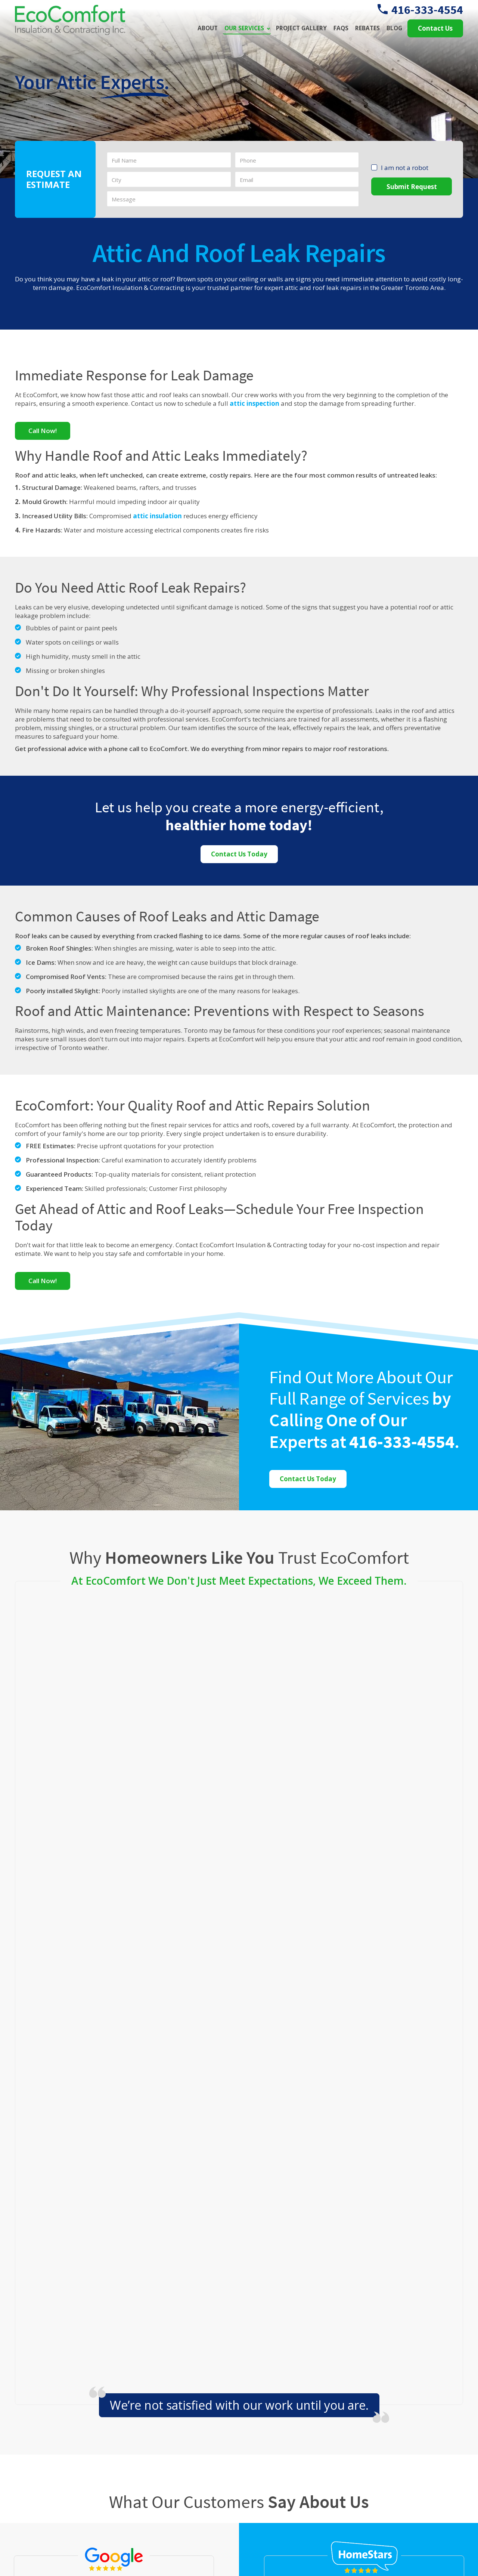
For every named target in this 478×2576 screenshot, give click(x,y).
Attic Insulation (293, 2434)
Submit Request (412, 186)
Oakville (45, 2336)
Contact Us (435, 28)
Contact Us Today (239, 854)
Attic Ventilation (294, 2448)
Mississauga (239, 2315)
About (208, 28)
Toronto (175, 2336)
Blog (394, 28)
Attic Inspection (294, 2419)
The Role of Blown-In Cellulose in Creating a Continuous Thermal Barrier (419, 2428)
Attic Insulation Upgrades (309, 2463)
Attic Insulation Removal (307, 2477)
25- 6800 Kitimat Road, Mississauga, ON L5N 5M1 (189, 2444)
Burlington (175, 2294)
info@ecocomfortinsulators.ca (194, 2473)
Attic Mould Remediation (308, 2492)
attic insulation (157, 516)
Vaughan (240, 2336)
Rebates (367, 28)
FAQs (340, 28)
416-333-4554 (420, 9)
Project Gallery (301, 28)
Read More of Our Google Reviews (114, 2099)
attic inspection (254, 403)
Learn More (395, 2496)
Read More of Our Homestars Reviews (364, 2125)
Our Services (244, 28)
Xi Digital (448, 2557)
